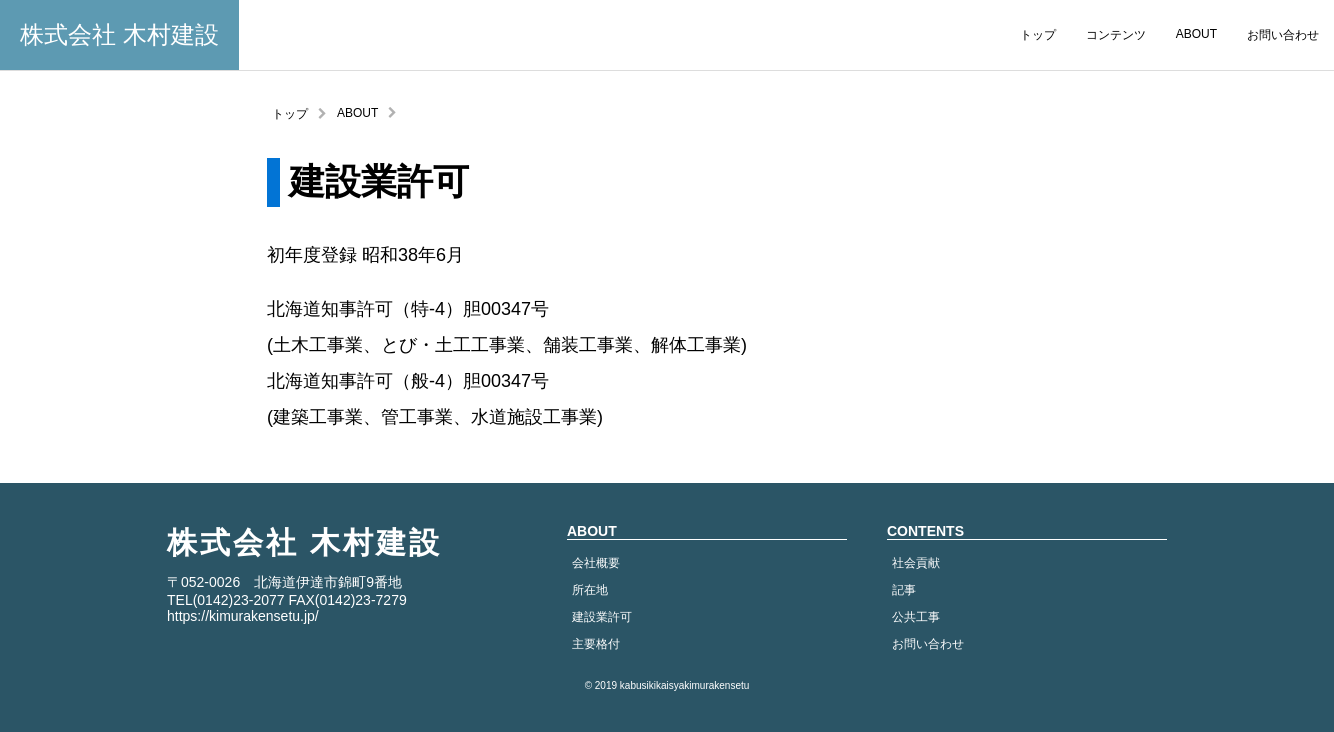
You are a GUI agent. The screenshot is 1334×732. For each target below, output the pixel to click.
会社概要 (596, 563)
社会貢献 (916, 563)
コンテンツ (1116, 35)
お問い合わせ (1283, 35)
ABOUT (1196, 34)
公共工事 (916, 617)
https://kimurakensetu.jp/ (243, 616)
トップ (1038, 35)
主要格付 (596, 644)
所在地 (590, 590)
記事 (904, 590)
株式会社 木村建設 (119, 34)
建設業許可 (602, 617)
